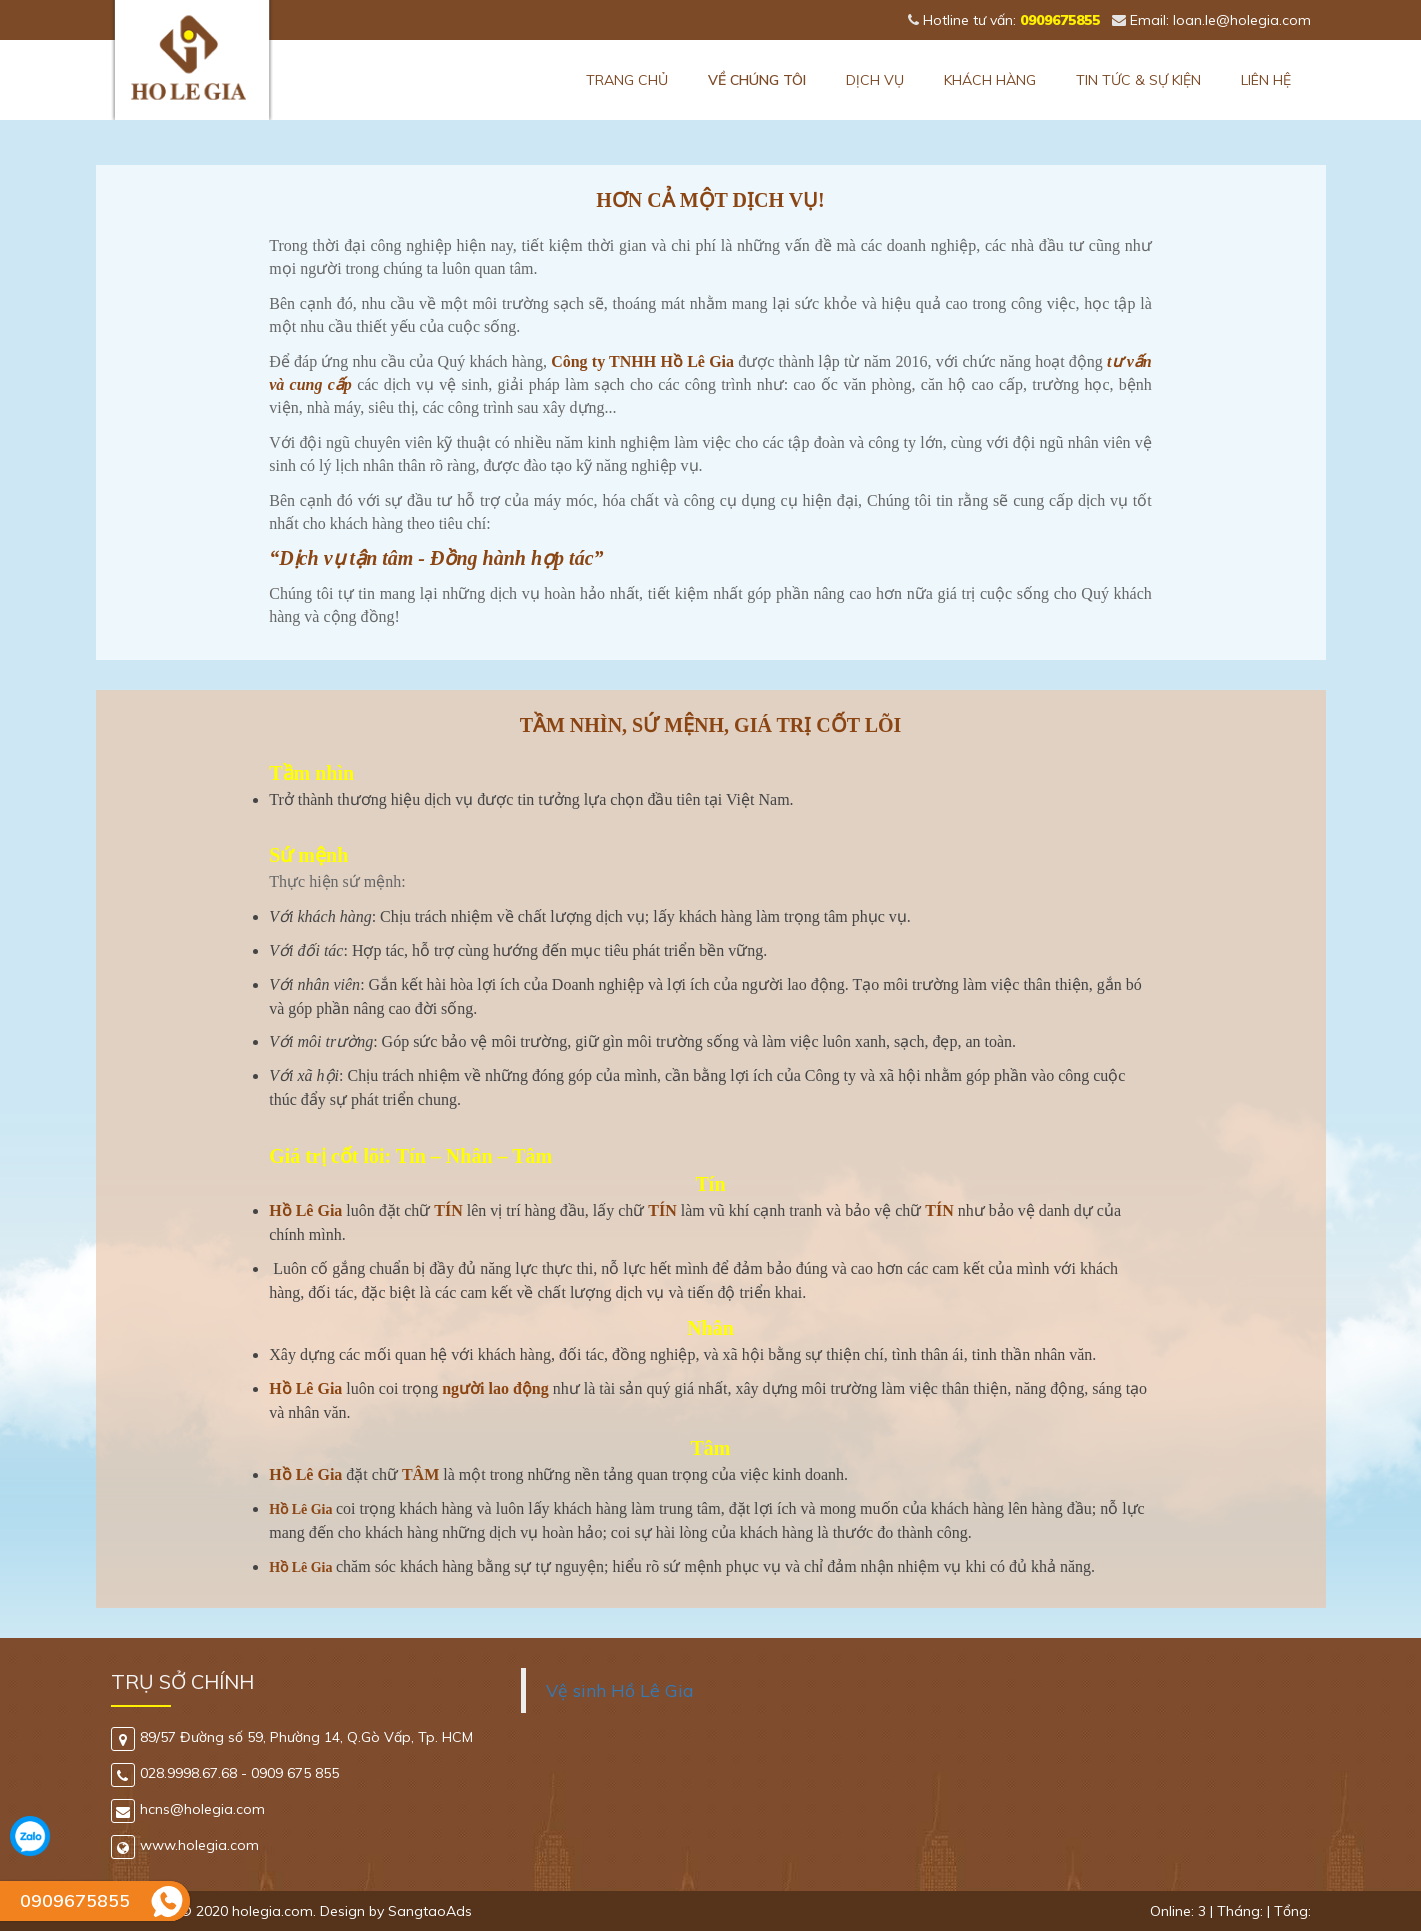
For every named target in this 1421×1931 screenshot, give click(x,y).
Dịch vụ (875, 80)
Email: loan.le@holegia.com (1211, 20)
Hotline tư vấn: (1004, 20)
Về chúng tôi (757, 80)
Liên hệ (1266, 80)
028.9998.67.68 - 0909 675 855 (225, 1773)
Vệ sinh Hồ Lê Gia (620, 1690)
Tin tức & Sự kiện (1138, 80)
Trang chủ (627, 80)
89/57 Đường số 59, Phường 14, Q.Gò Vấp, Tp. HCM (292, 1737)
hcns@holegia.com (188, 1809)
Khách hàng (990, 80)
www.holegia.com (185, 1845)
